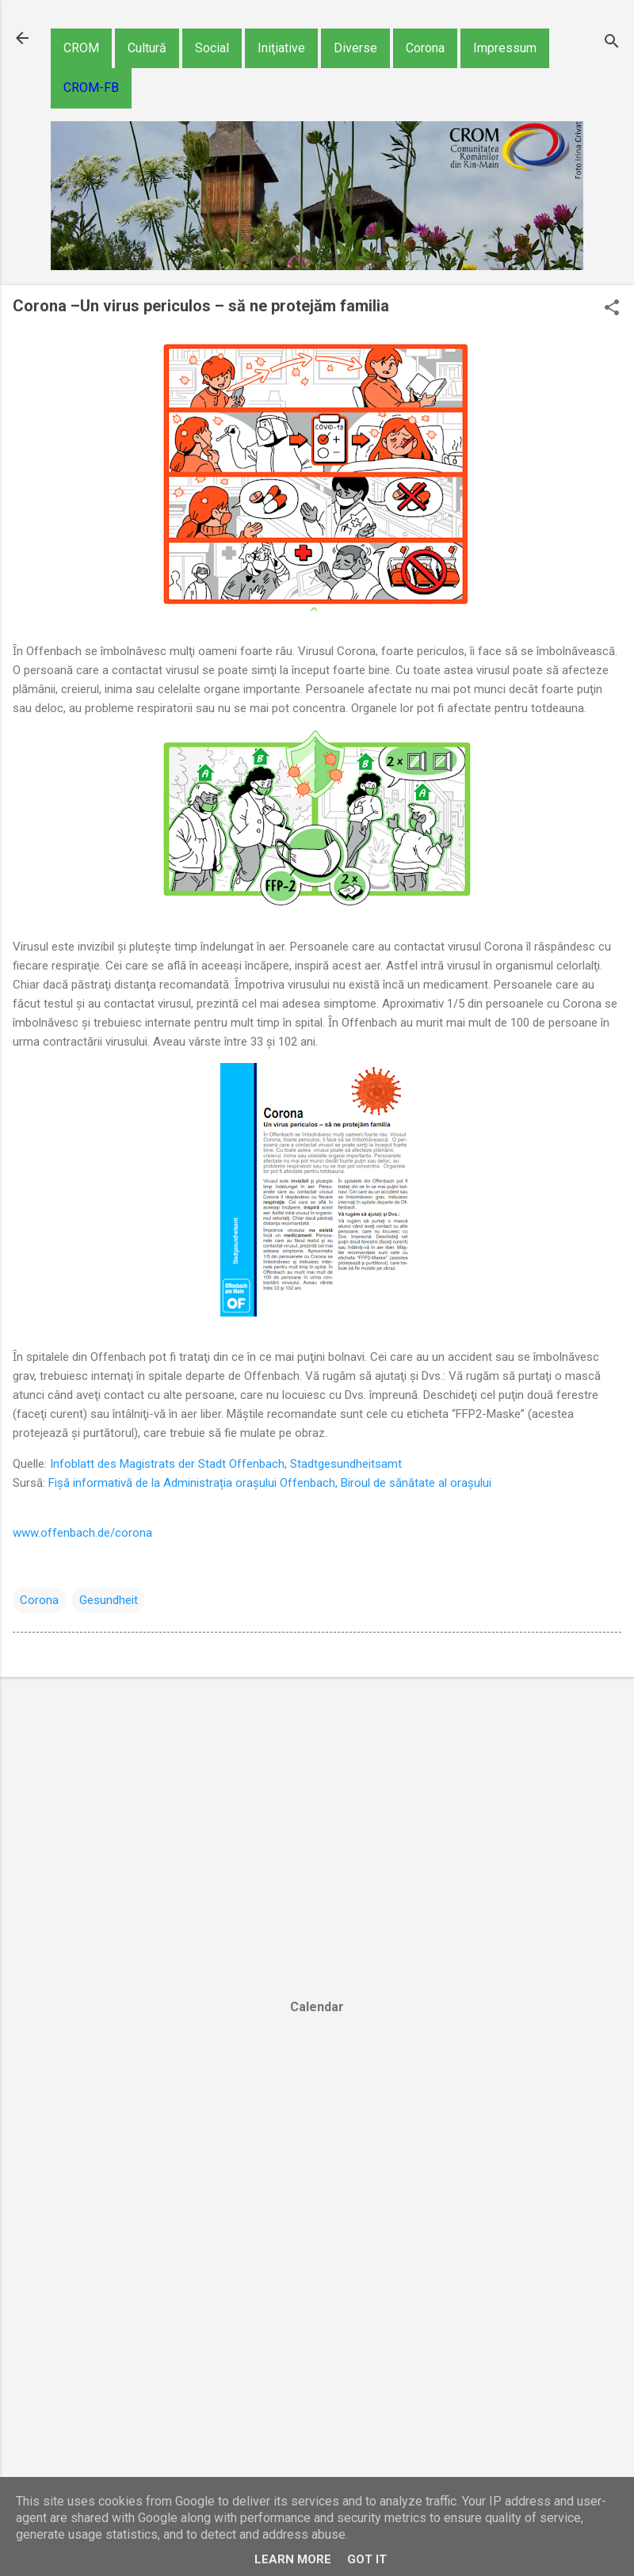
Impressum (505, 47)
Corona (425, 47)
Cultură (147, 47)
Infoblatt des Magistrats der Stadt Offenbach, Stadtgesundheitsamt (226, 1464)
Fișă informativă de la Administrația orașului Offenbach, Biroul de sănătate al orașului (269, 1483)
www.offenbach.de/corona (82, 1533)
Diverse (355, 47)
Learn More (292, 2559)
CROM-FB (91, 87)
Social (212, 47)
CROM (81, 47)
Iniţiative (281, 47)
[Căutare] (611, 43)
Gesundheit (108, 1600)
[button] (611, 309)
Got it (367, 2559)
